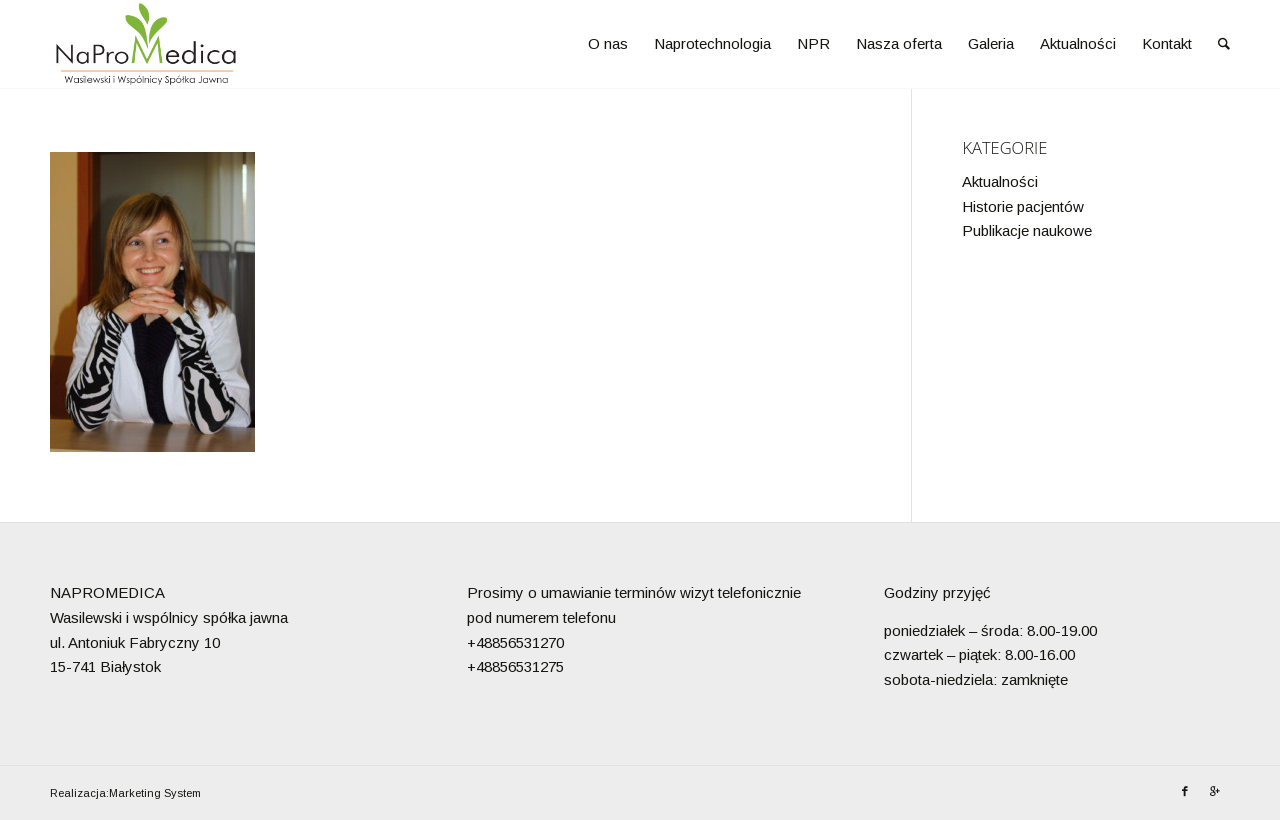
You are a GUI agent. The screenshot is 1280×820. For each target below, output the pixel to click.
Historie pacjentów (1023, 206)
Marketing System (155, 793)
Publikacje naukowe (1027, 230)
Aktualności (1000, 181)
